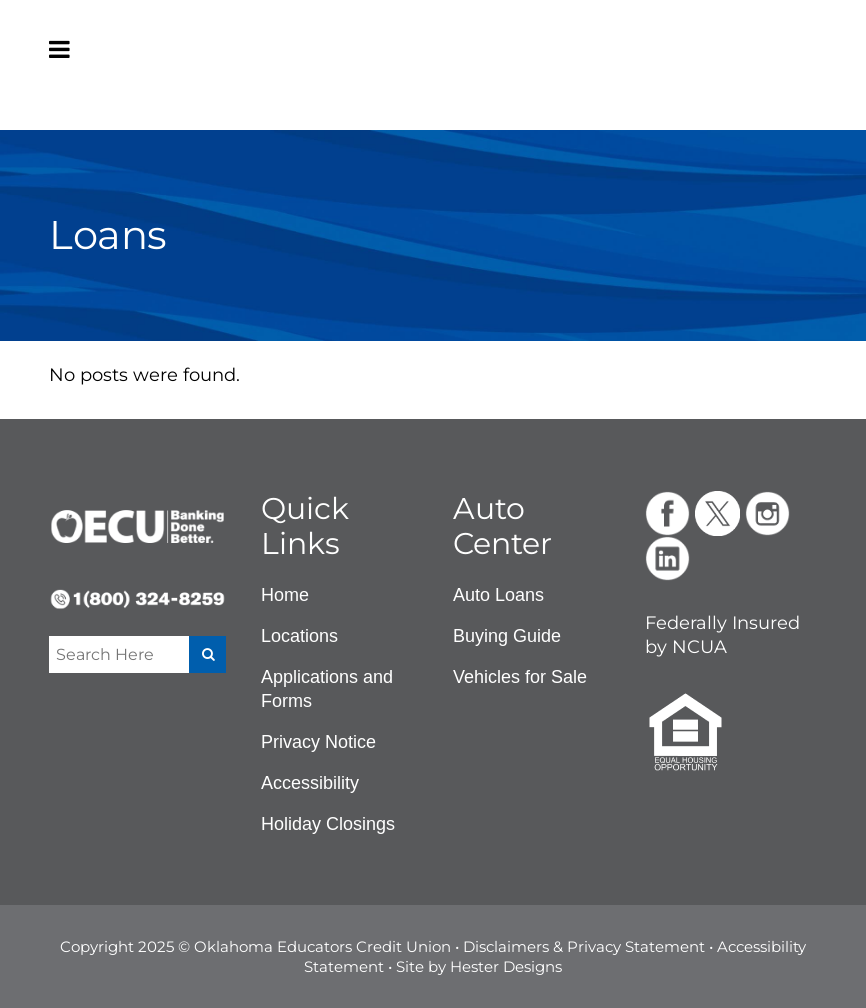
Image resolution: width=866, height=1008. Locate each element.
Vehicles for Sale (520, 677)
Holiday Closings (328, 824)
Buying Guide (507, 636)
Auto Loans (498, 595)
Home (285, 595)
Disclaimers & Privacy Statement (584, 946)
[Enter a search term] (118, 654)
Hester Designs (506, 966)
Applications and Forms (327, 689)
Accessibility (310, 783)
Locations (299, 636)
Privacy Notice (318, 742)
